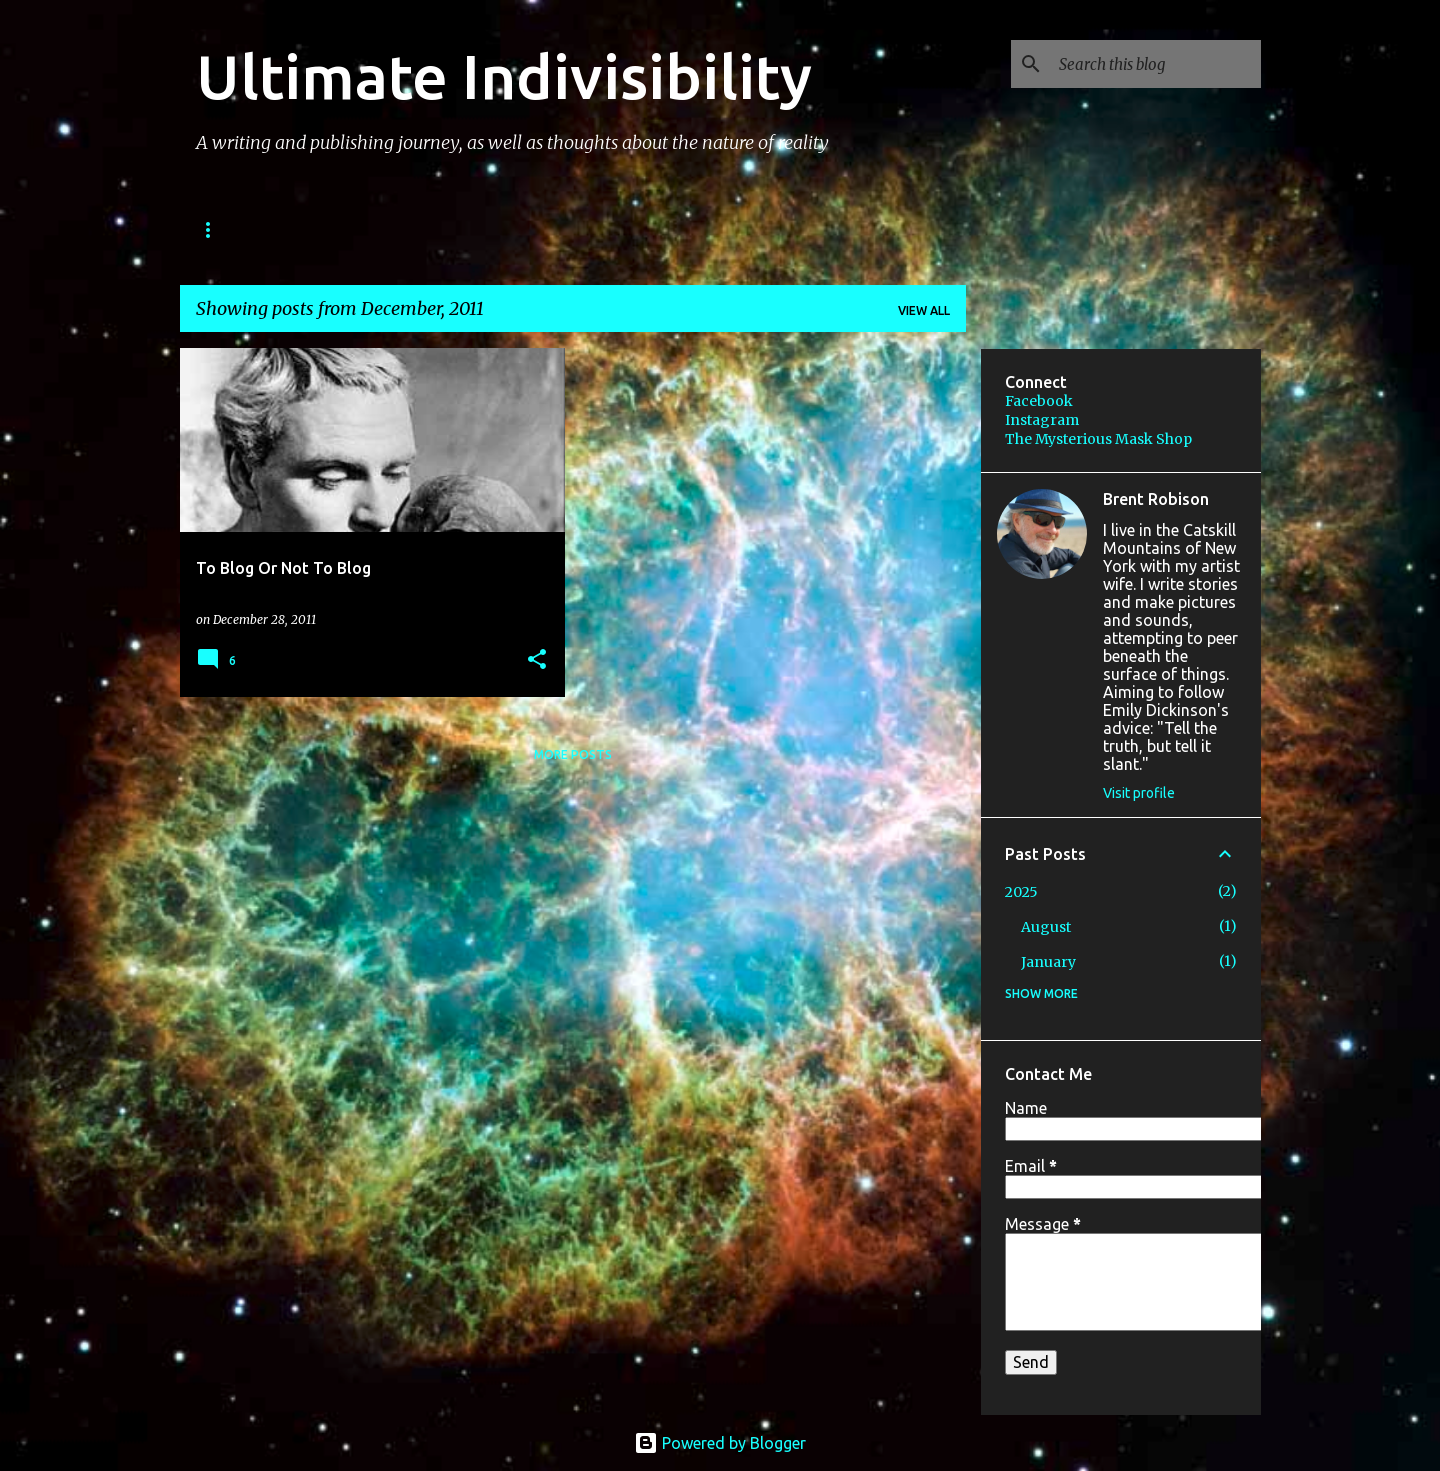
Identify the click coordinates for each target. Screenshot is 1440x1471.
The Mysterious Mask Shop (1098, 439)
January (1048, 962)
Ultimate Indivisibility (504, 76)
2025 (1021, 892)
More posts (573, 754)
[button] (537, 660)
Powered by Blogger (720, 1443)
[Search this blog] (1156, 64)
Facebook (1039, 401)
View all (924, 310)
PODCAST (432, 230)
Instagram (1042, 420)
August (1046, 927)
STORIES (323, 230)
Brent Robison (1156, 499)
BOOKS (222, 230)
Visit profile (1139, 793)
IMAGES (538, 230)
